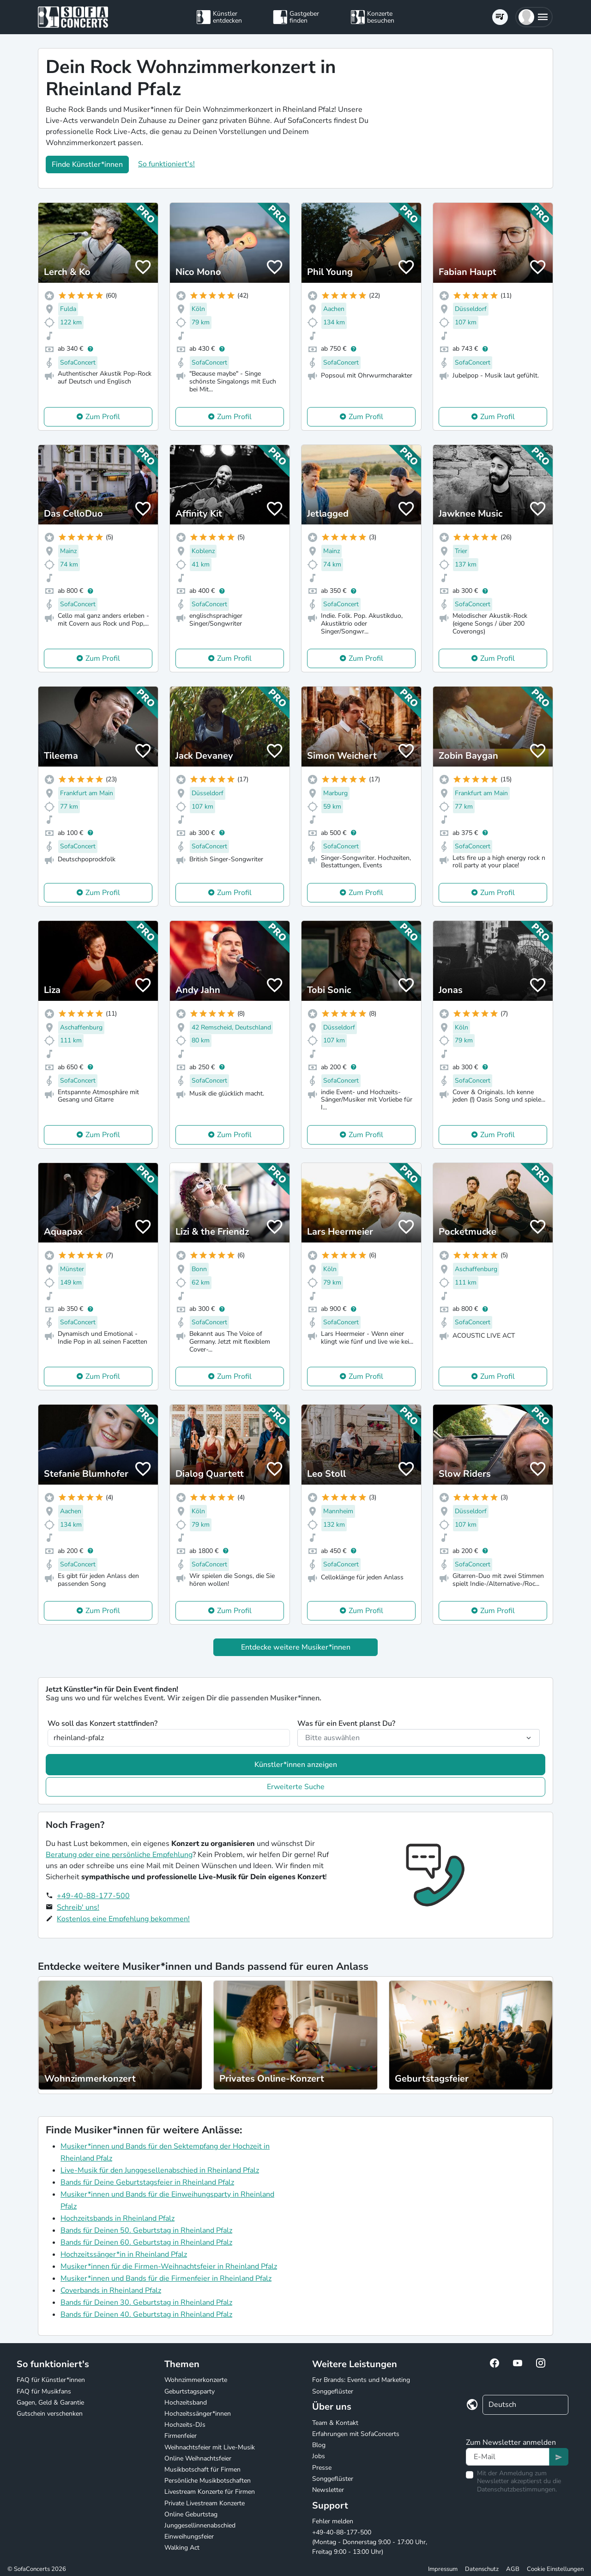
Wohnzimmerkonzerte (195, 2379)
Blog (319, 2445)
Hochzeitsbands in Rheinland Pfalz (117, 2218)
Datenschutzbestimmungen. (517, 2489)
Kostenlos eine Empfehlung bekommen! (123, 1919)
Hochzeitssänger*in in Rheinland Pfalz (123, 2254)
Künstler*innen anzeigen (295, 1765)
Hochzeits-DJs (184, 2424)
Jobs (318, 2456)
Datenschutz (482, 2569)
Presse (322, 2467)
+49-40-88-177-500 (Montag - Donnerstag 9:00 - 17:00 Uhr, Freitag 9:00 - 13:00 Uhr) (369, 2542)
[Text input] (507, 2457)
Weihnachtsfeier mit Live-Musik (209, 2447)
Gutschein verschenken (50, 2413)
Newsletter (328, 2489)
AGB (512, 2569)
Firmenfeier (180, 2435)
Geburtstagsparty (189, 2391)
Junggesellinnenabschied (199, 2525)
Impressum (443, 2569)
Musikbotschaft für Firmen (202, 2469)
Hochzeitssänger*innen (197, 2413)
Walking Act (181, 2547)
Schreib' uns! (78, 1907)
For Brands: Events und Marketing (361, 2379)
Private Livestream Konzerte (204, 2503)
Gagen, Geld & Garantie (50, 2402)
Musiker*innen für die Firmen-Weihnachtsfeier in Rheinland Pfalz (168, 2266)
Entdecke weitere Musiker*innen (295, 1647)
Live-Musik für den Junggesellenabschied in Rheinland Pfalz (159, 2170)
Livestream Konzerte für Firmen (209, 2491)
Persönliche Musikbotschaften (207, 2480)
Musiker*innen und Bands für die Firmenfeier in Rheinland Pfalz (165, 2278)
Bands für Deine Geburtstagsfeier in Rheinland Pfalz (147, 2182)
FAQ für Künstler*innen (51, 2379)
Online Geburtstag (190, 2514)
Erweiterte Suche (296, 1787)
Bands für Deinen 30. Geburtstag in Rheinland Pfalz (146, 2302)
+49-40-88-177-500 (93, 1896)
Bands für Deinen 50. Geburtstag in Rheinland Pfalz (146, 2230)
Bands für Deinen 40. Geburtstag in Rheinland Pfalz (146, 2314)
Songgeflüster (332, 2391)
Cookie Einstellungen (555, 2569)
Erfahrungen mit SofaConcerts (355, 2434)
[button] (534, 17)
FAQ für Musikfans (44, 2391)
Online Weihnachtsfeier (197, 2458)
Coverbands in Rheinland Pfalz (110, 2290)
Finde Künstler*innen (87, 164)
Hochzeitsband (185, 2402)
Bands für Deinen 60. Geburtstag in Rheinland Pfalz (146, 2242)
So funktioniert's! (166, 164)
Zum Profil (102, 417)
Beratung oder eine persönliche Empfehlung (119, 1855)
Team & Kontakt (335, 2422)
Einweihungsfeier (189, 2536)
